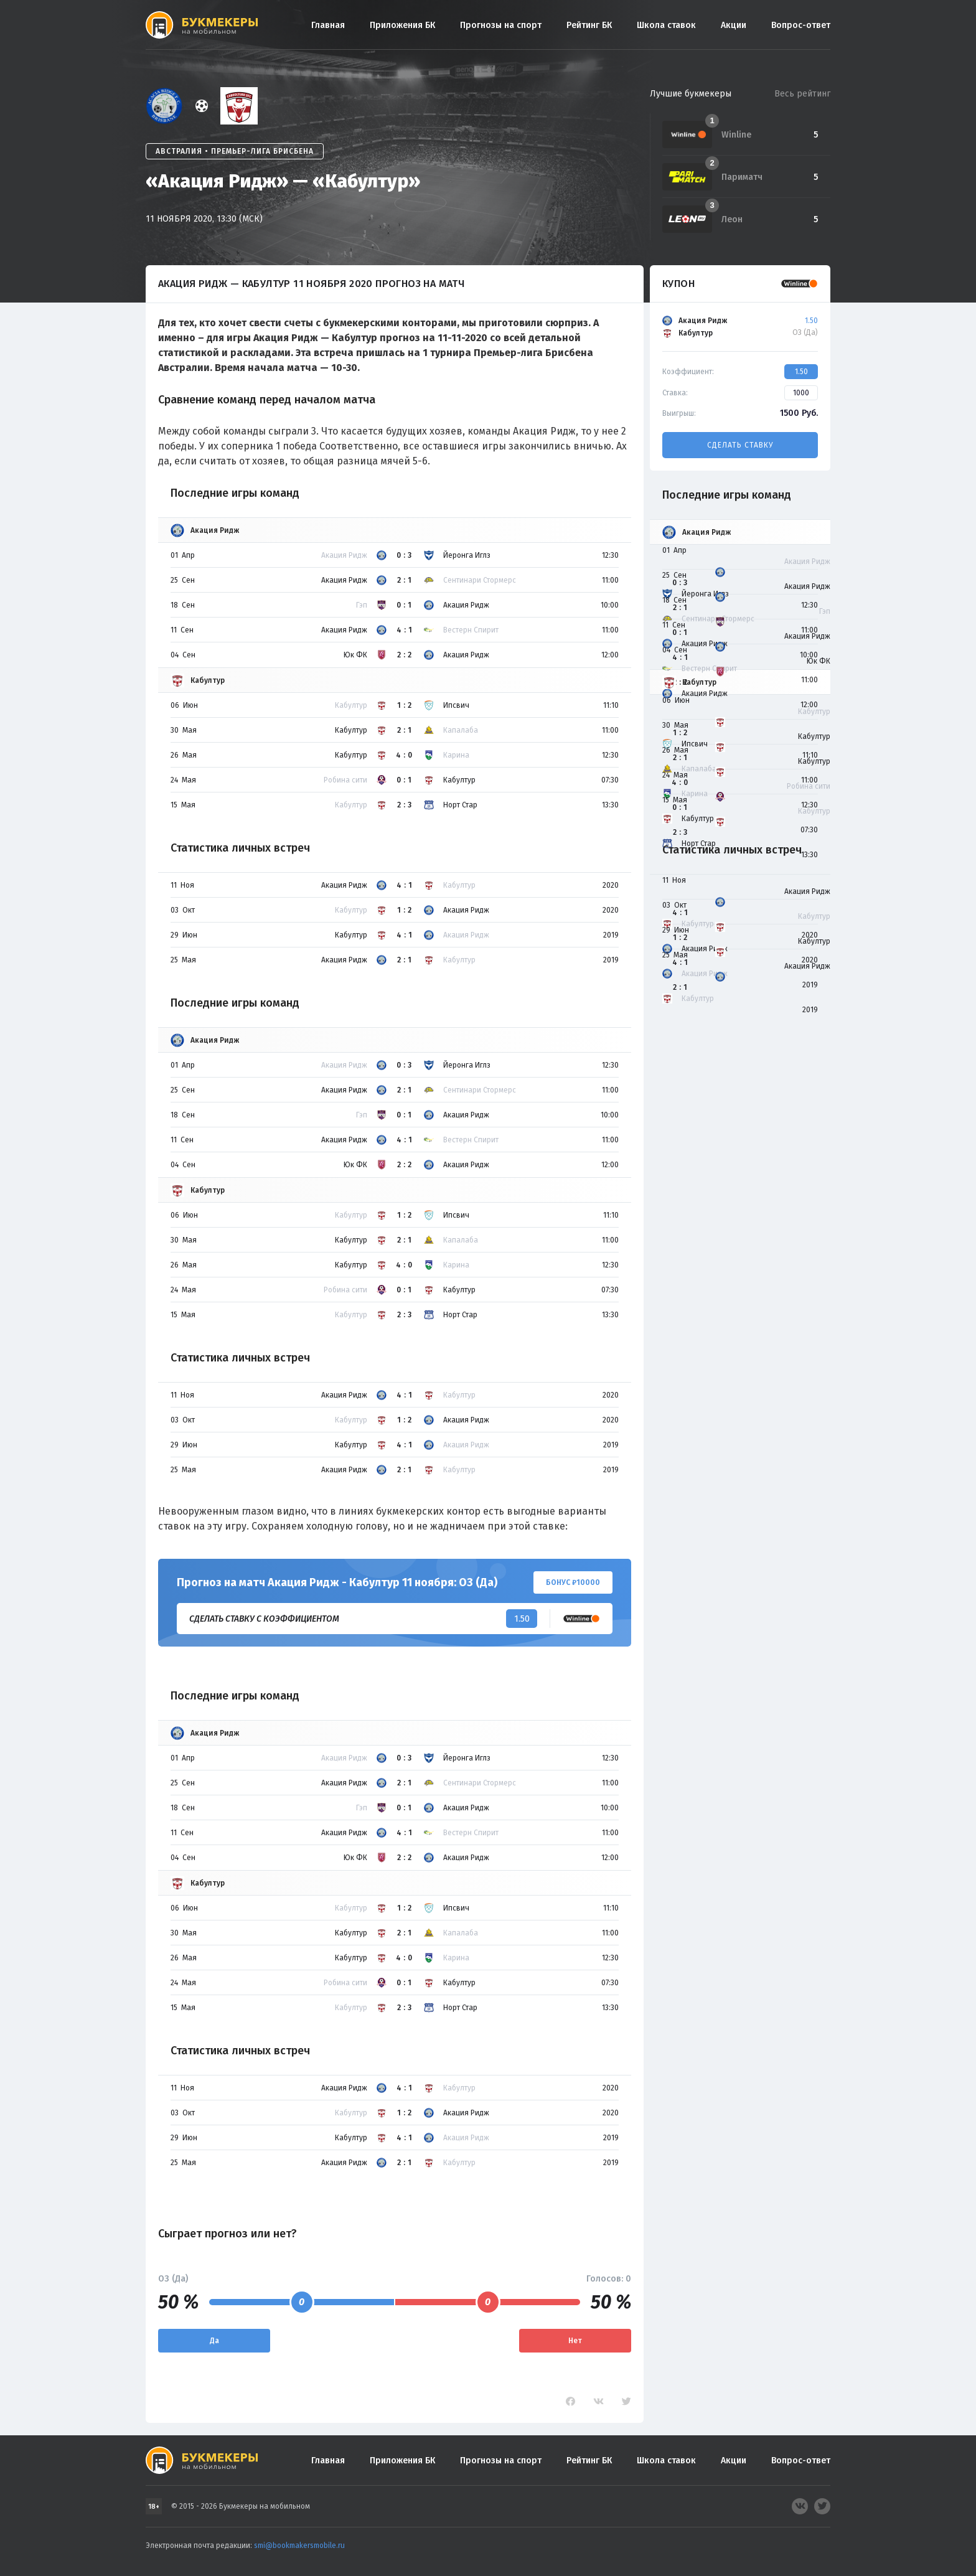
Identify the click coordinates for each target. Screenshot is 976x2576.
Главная (328, 25)
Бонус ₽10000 (573, 1582)
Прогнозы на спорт (501, 25)
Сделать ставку (740, 445)
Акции (733, 25)
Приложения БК (402, 25)
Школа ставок (666, 25)
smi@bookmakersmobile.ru (299, 2545)
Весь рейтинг (802, 93)
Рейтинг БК (589, 25)
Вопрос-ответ (800, 25)
